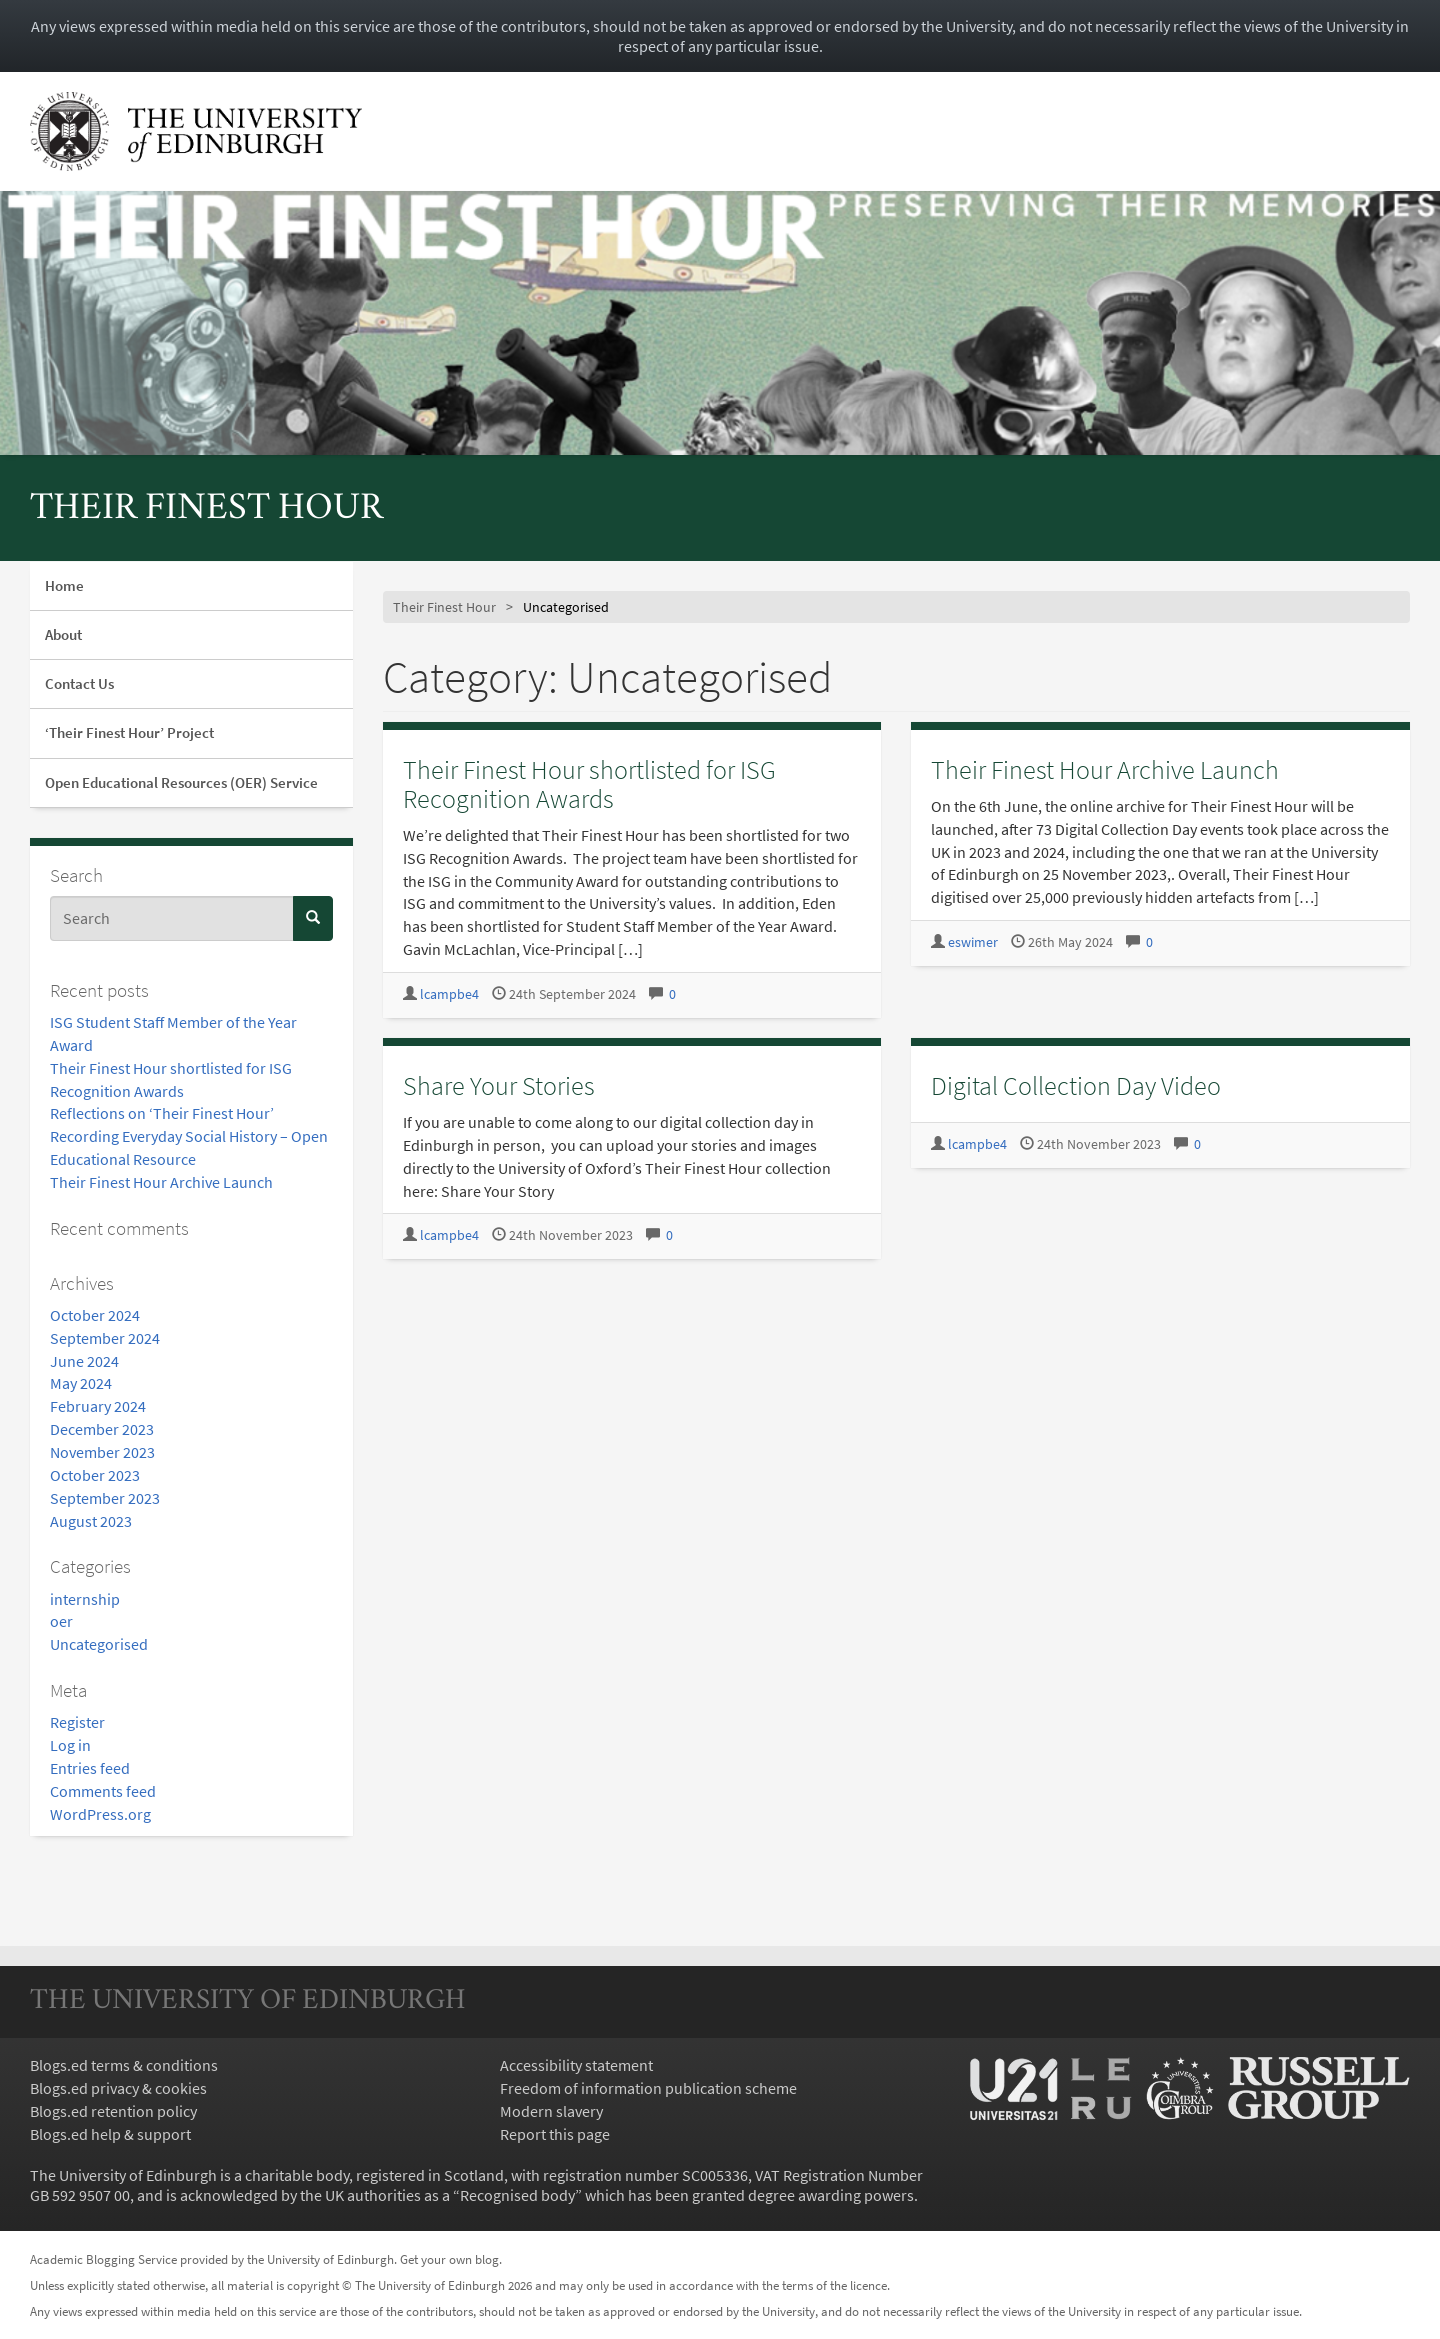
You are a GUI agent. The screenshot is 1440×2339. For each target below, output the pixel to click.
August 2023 (91, 1521)
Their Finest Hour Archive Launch (161, 1182)
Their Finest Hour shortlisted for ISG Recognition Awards (589, 784)
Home (64, 585)
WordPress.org (100, 1814)
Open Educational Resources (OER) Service (181, 782)
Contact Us (79, 683)
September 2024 (105, 1338)
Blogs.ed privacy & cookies (118, 2088)
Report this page (555, 2134)
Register (77, 1722)
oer (61, 1621)
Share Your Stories (499, 1085)
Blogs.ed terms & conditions (124, 2065)
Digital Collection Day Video (1076, 1085)
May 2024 (81, 1383)
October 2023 (95, 1475)
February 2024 (98, 1406)
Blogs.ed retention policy (113, 2111)
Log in (70, 1745)
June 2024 (84, 1361)
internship (85, 1599)
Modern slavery (551, 2111)
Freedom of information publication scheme (648, 2088)
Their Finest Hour (206, 509)
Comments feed (103, 1791)
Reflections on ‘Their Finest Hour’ (162, 1113)
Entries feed (90, 1768)
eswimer (973, 942)
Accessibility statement (576, 2065)
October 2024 (95, 1315)
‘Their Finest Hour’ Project (129, 732)
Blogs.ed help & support (110, 2134)
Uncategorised (99, 1644)
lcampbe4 (449, 994)
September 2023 (105, 1498)
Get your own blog (449, 2259)
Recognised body (517, 2195)
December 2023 (102, 1429)
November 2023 (102, 1452)
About (63, 634)
